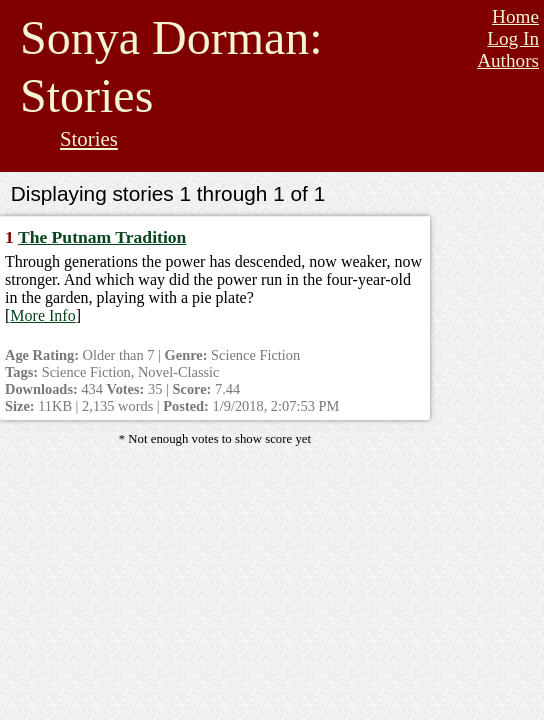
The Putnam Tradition (102, 237)
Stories (89, 138)
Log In (513, 38)
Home (515, 16)
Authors (508, 60)
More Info (42, 315)
